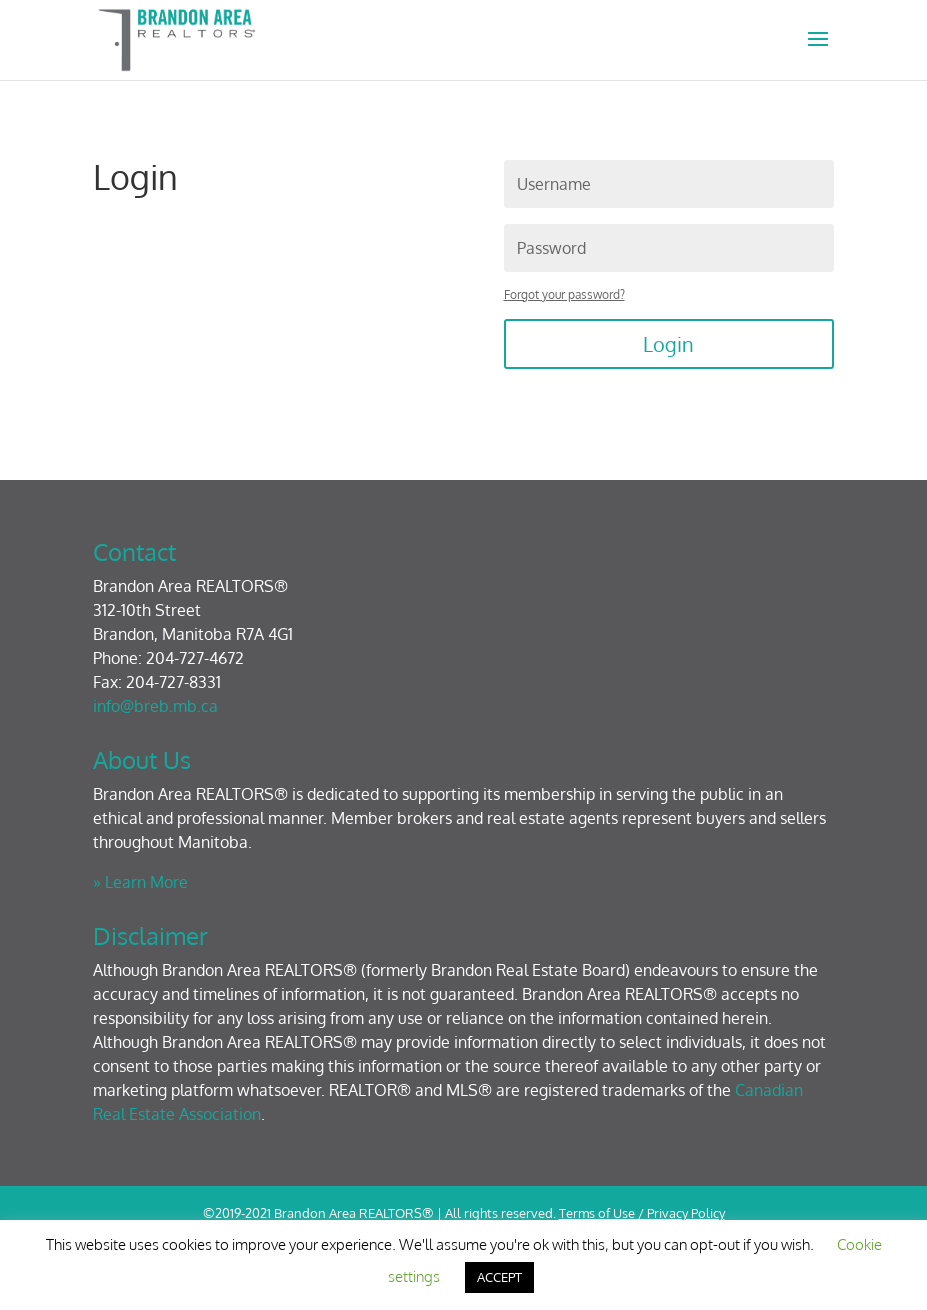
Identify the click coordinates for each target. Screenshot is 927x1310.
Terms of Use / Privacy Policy (642, 1213)
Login (668, 344)
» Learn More (140, 882)
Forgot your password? (564, 294)
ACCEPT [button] (499, 1277)
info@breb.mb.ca (155, 706)
